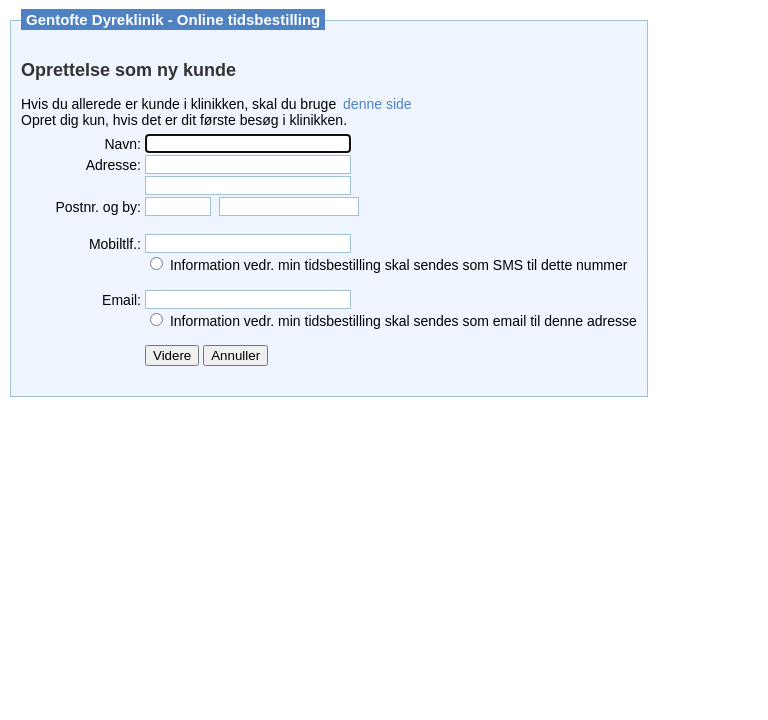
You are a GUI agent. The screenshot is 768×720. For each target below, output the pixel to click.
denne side (377, 104)
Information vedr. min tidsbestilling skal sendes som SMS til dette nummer (399, 265)
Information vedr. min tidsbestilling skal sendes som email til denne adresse (403, 321)
